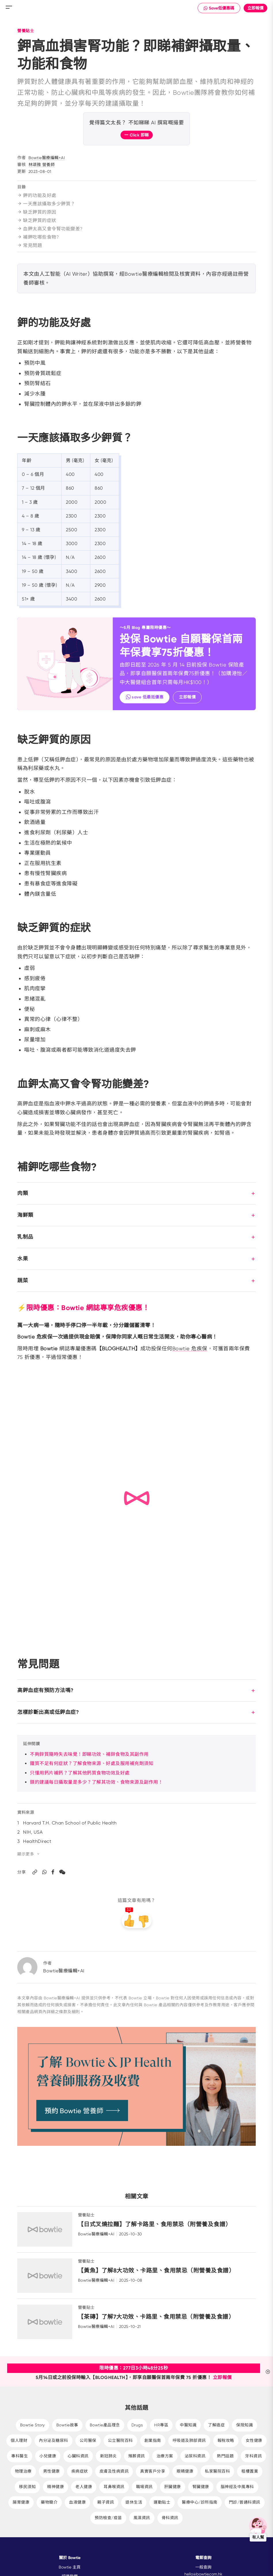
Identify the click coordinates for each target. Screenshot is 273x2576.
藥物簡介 (49, 2502)
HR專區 (161, 2425)
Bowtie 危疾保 (189, 1348)
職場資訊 (144, 2486)
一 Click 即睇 (136, 135)
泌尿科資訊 (195, 2456)
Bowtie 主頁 (70, 2567)
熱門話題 (225, 2456)
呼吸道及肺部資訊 (189, 2440)
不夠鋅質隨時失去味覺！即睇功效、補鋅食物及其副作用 (89, 1754)
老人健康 (83, 2486)
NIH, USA (33, 1832)
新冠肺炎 (108, 2456)
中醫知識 (188, 2425)
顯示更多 (29, 1854)
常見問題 (29, 245)
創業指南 (152, 2440)
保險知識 (244, 2425)
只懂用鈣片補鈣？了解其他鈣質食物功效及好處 (80, 1773)
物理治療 (23, 2471)
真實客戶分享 (152, 2471)
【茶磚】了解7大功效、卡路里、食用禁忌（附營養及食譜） (159, 2316)
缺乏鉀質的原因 (36, 212)
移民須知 (27, 2486)
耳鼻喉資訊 (114, 2486)
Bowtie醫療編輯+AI (46, 157)
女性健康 (254, 2440)
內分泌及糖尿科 (53, 2440)
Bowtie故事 (67, 2425)
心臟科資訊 (78, 2456)
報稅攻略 (225, 2440)
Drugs (137, 2425)
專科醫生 (19, 2456)
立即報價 (255, 8)
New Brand (136, 7)
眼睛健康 (185, 2471)
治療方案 (164, 2456)
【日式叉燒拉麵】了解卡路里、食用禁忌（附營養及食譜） (157, 2224)
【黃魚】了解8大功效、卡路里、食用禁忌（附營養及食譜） (159, 2270)
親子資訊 (105, 2502)
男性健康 (51, 2471)
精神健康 (55, 2486)
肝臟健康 (172, 2486)
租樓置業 (249, 2471)
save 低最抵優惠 (145, 697)
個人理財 (19, 2440)
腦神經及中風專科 (237, 2486)
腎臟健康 (200, 2486)
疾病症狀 (79, 2471)
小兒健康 (47, 2456)
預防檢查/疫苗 (108, 2517)
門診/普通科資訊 (244, 2502)
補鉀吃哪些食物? (38, 237)
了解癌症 (216, 2425)
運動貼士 (162, 2502)
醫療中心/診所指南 (199, 2502)
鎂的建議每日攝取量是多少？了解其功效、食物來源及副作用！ (96, 1782)
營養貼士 (25, 30)
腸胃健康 (21, 2502)
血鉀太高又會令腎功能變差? (50, 228)
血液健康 (77, 2502)
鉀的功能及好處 (36, 195)
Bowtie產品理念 (105, 2425)
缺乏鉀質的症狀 (36, 220)
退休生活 (133, 2502)
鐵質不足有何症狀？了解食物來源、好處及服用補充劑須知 (91, 1763)
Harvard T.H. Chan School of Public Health (70, 1823)
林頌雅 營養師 (41, 164)
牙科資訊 (253, 2456)
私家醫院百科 (217, 2471)
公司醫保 (88, 2440)
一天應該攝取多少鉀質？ (46, 203)
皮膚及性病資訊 (114, 2471)
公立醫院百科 (120, 2440)
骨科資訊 (170, 2517)
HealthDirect (37, 1841)
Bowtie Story (32, 2425)
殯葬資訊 (136, 2456)
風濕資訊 (141, 2517)
